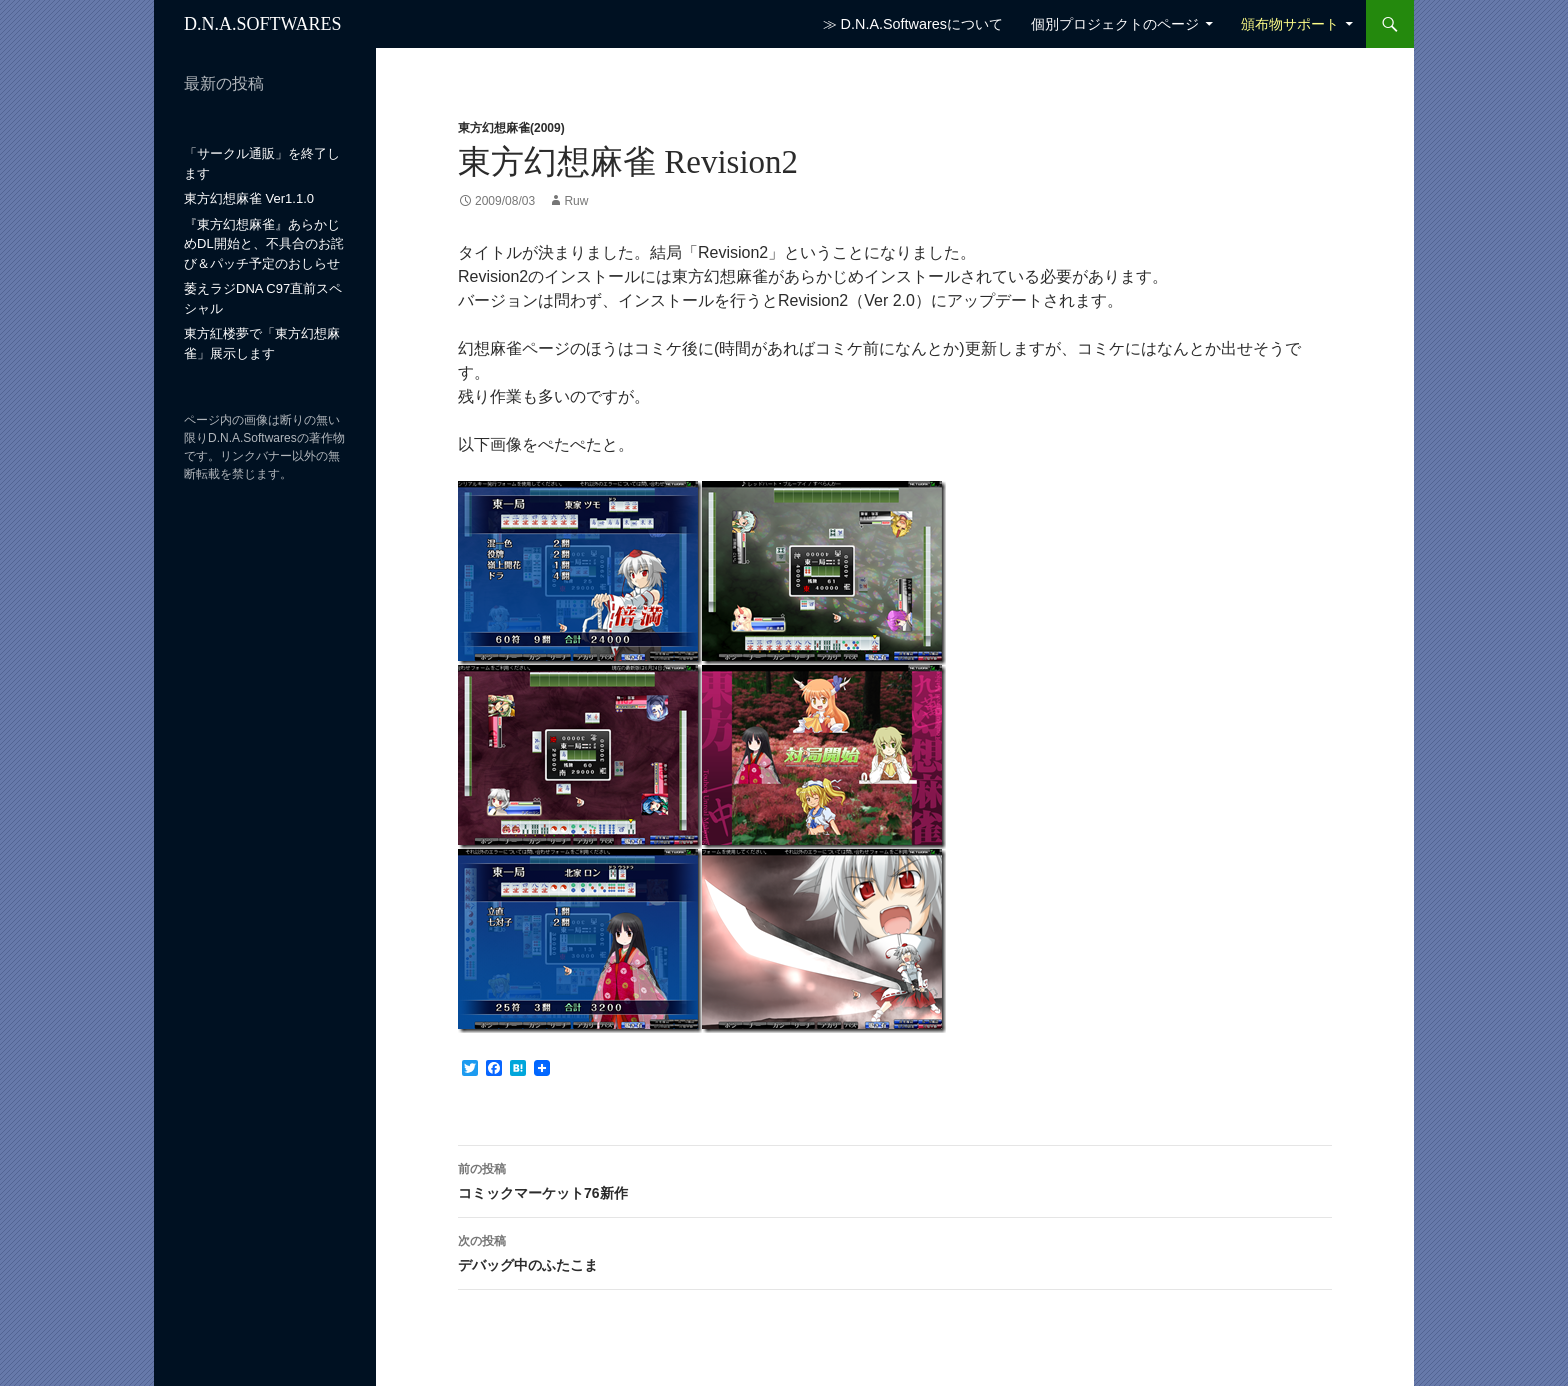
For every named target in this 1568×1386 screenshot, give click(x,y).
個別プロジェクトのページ (1115, 24)
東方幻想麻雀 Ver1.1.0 (249, 198)
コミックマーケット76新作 (895, 1179)
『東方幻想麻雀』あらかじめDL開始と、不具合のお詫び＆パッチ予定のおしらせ (264, 244)
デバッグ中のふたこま (895, 1251)
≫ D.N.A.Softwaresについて (913, 24)
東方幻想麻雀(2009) (511, 128)
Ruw (576, 201)
